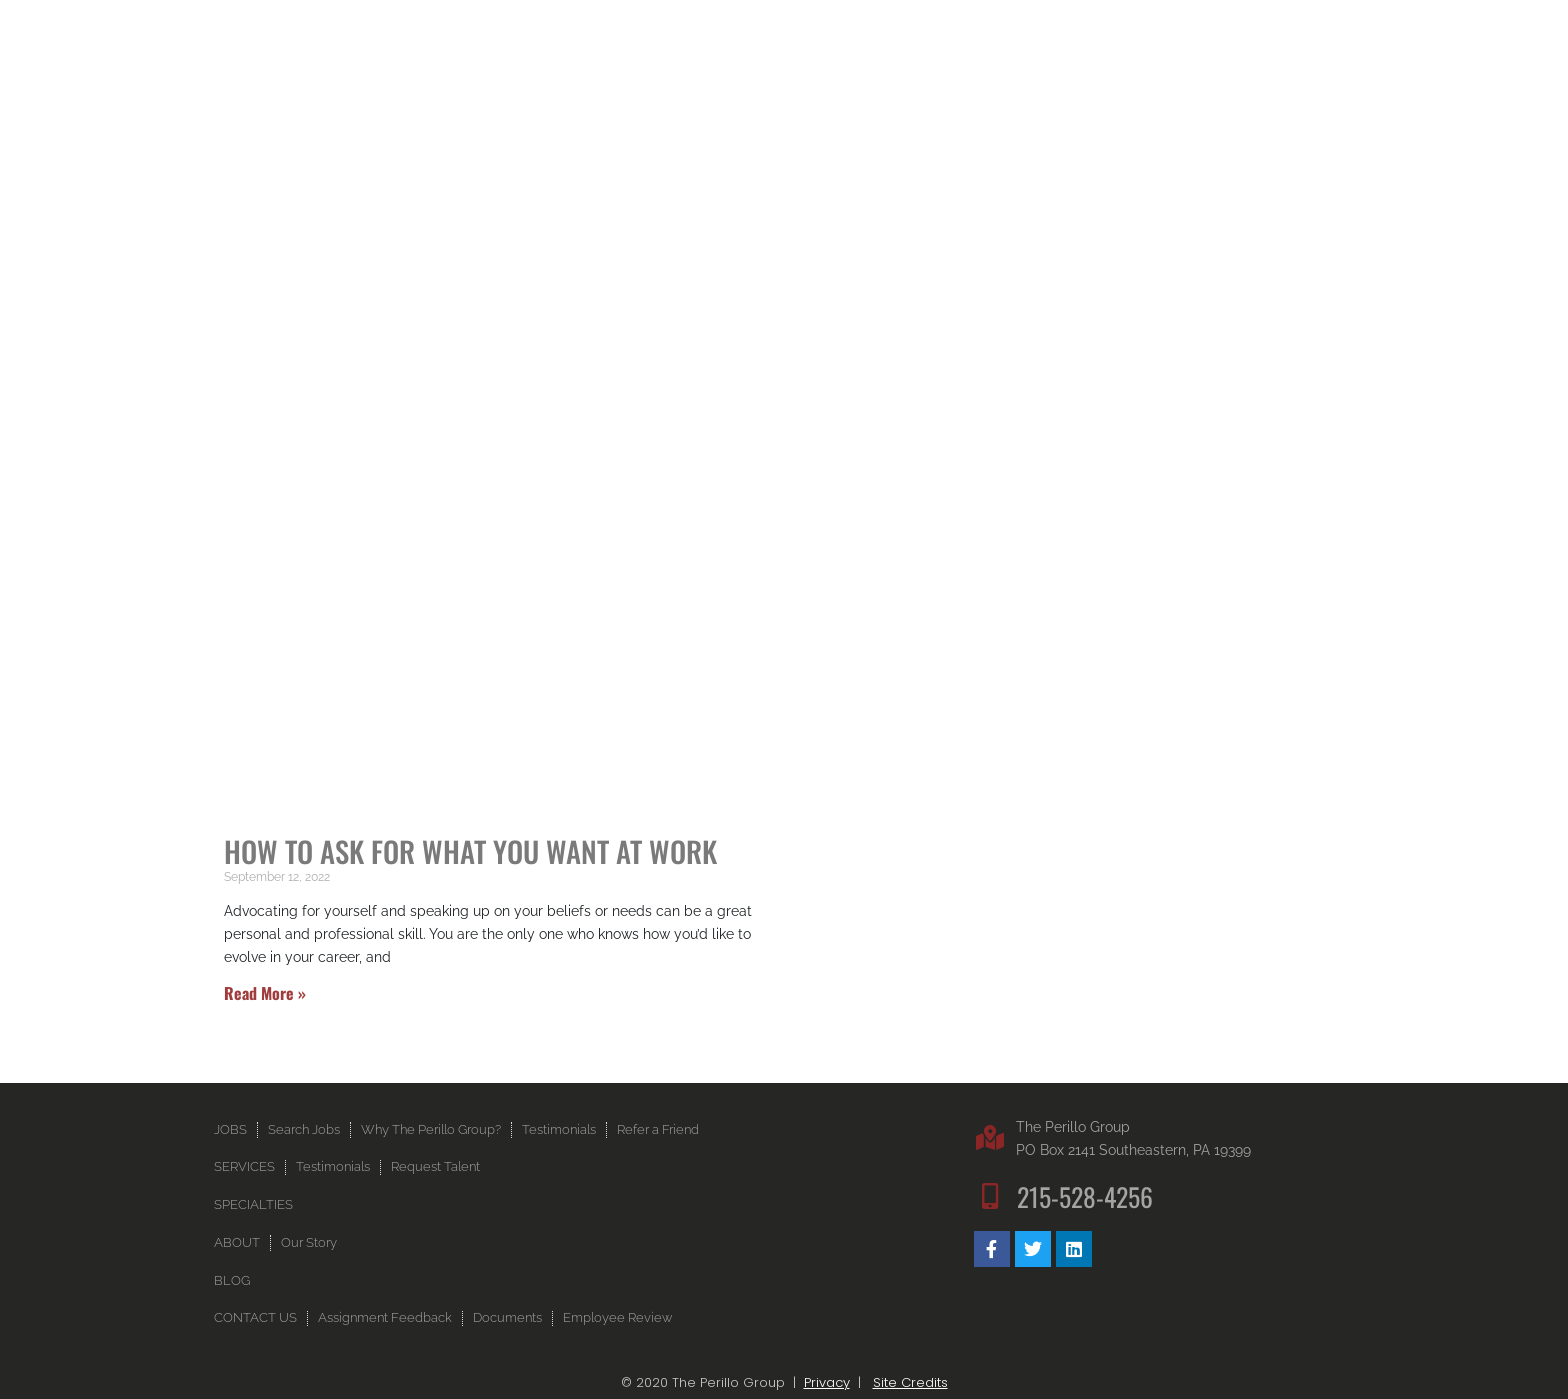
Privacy (827, 1382)
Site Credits (910, 1382)
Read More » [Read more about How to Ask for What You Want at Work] (265, 993)
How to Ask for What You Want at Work (470, 851)
